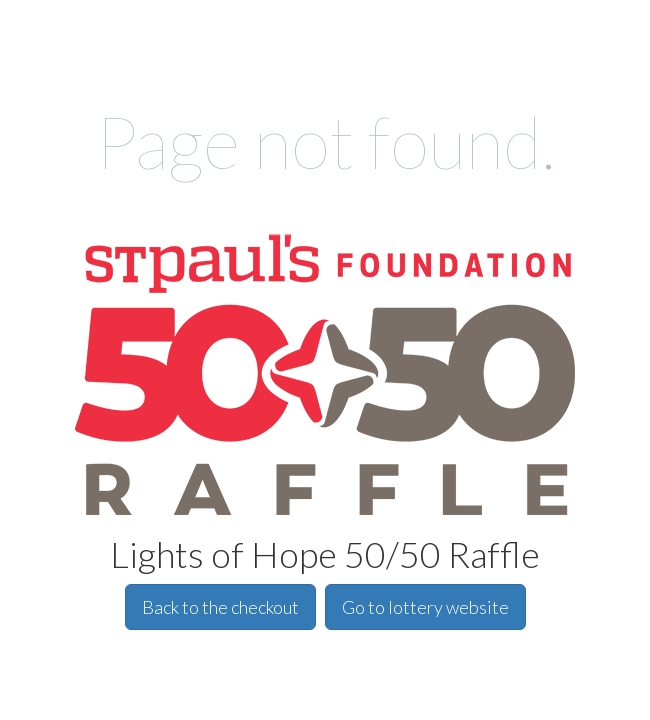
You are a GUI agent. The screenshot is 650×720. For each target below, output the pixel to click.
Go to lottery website (425, 607)
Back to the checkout (220, 607)
